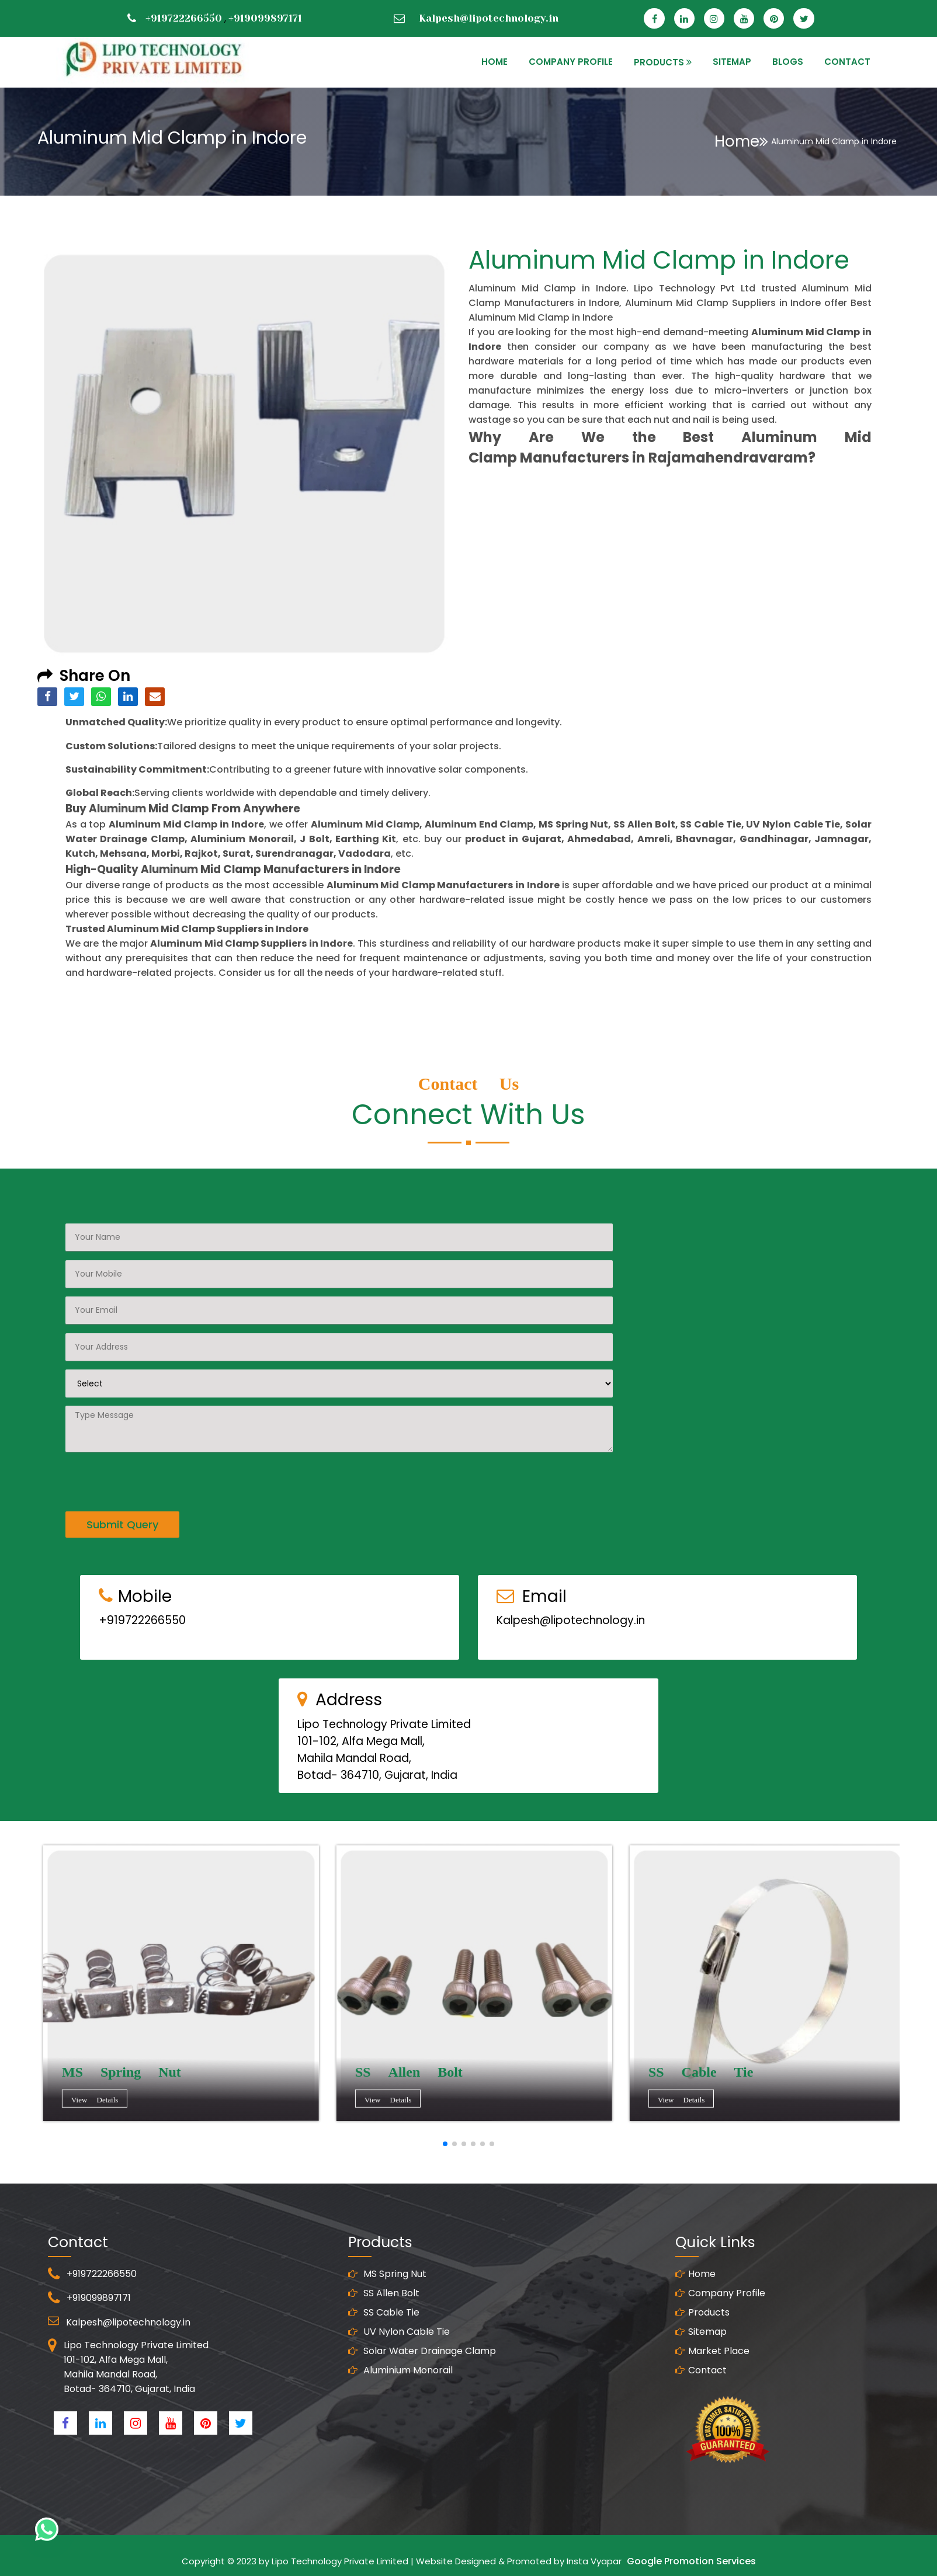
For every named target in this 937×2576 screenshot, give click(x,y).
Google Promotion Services (691, 2561)
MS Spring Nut (387, 2283)
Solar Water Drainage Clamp (422, 2360)
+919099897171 (265, 18)
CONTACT (847, 61)
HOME (494, 61)
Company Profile (571, 61)
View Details (96, 2101)
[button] (445, 2144)
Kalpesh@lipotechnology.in (488, 18)
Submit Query (122, 1515)
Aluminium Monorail (400, 2379)
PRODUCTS (659, 62)
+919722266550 (183, 18)
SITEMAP (732, 61)
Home (741, 141)
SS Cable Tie (383, 2321)
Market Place (712, 2360)
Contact (701, 2379)
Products (702, 2321)
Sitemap (701, 2341)
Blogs (787, 61)
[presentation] (154, 1470)
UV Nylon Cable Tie (399, 2341)
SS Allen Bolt (383, 2302)
